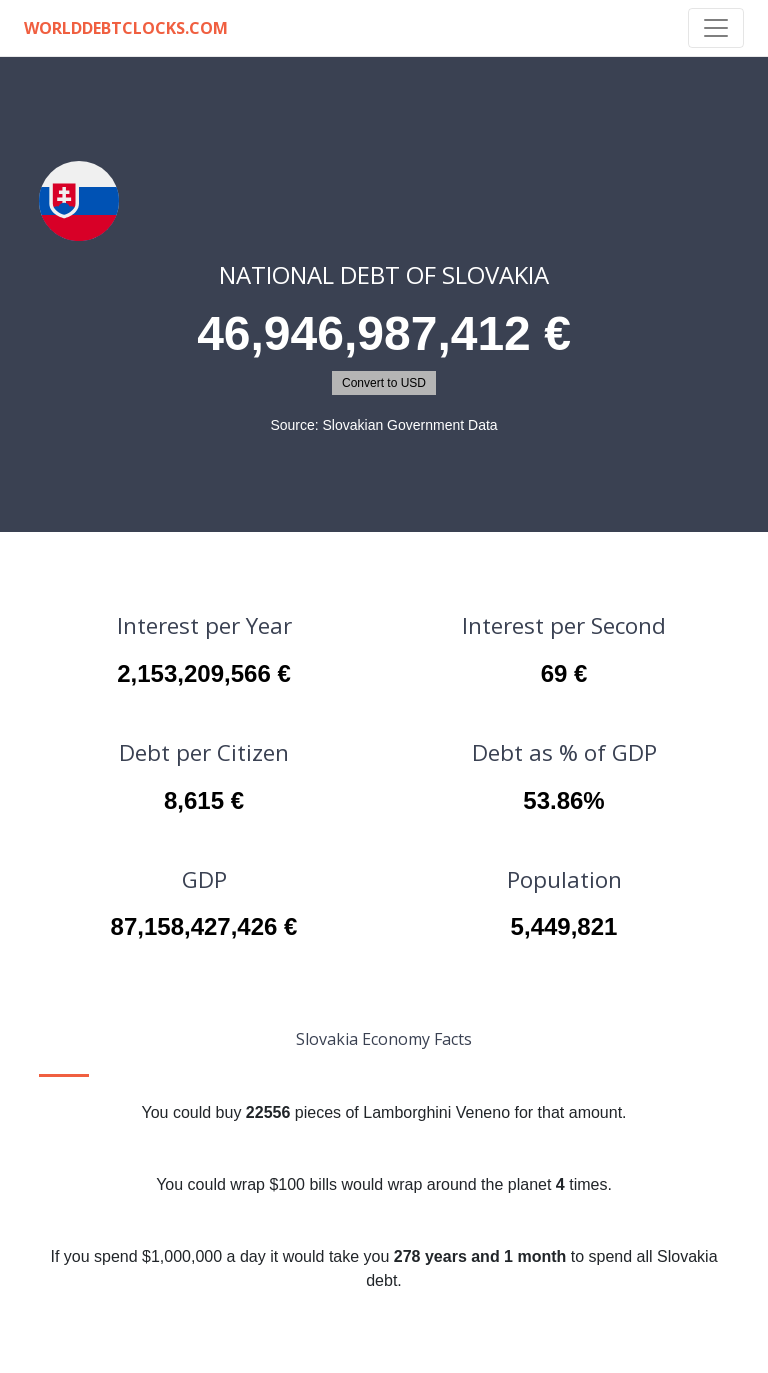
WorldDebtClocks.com (126, 28)
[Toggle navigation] (716, 28)
